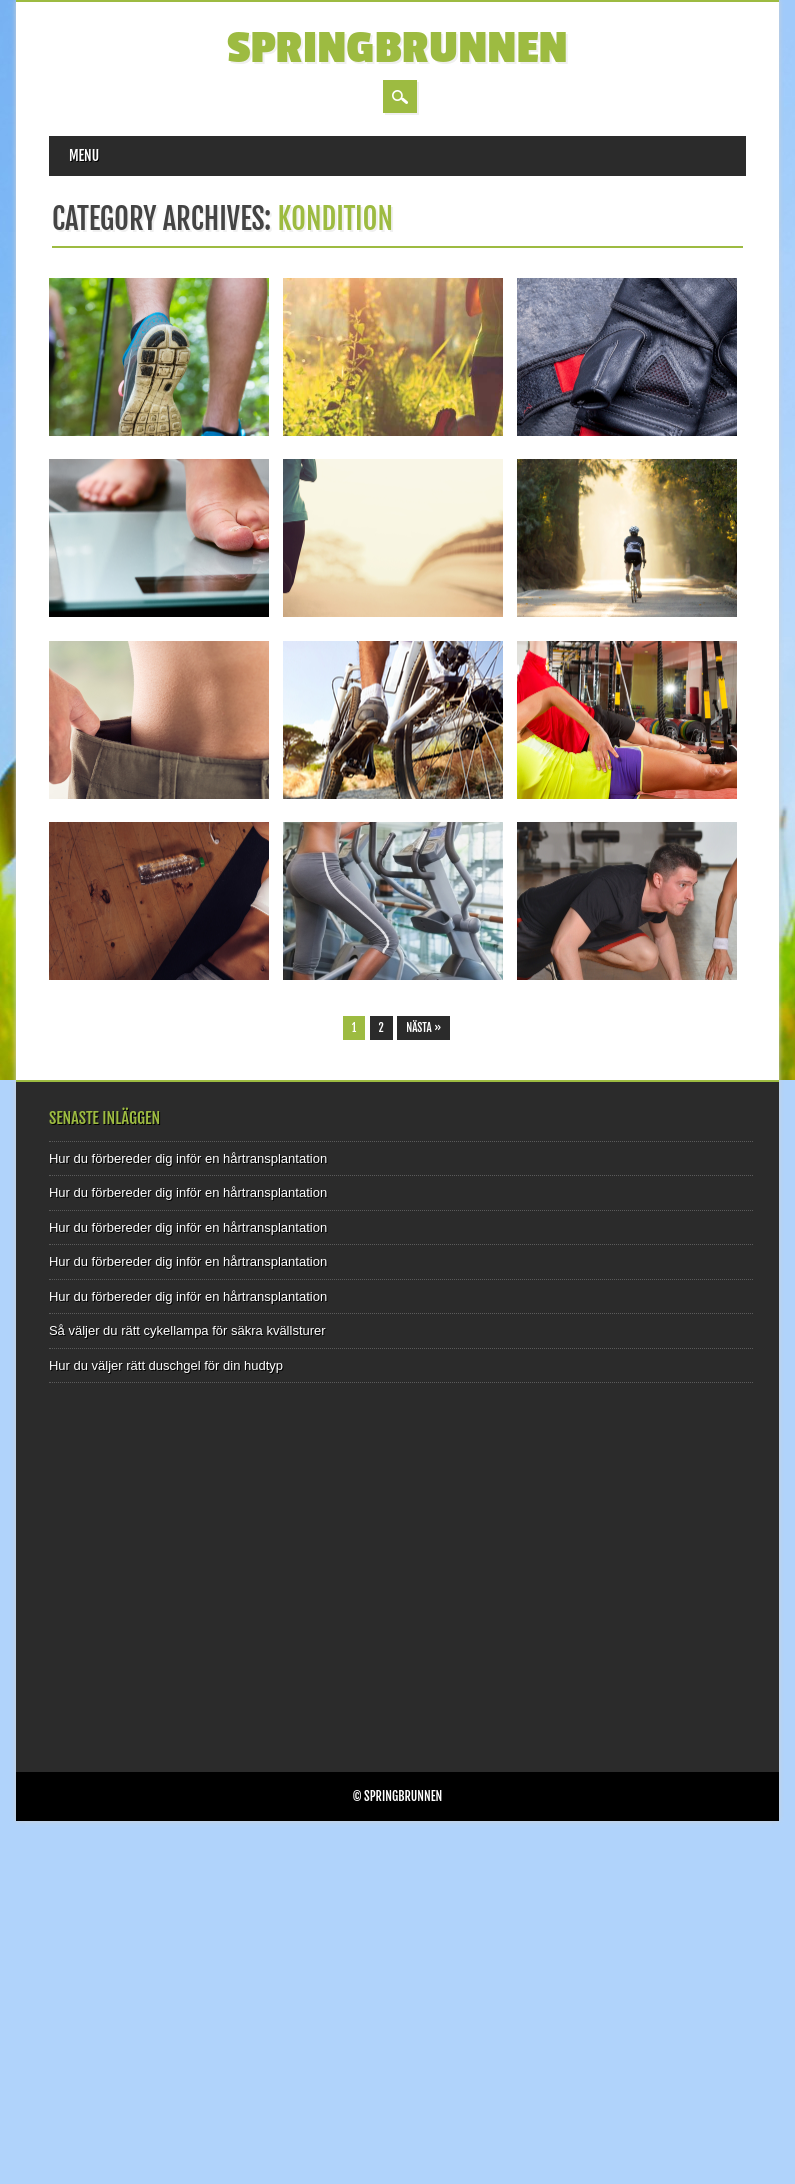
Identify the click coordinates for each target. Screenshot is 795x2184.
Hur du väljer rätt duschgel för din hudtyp (166, 1365)
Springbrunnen (397, 48)
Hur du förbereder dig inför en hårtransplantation (188, 1158)
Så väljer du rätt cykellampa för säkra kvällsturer (187, 1330)
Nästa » (423, 1028)
